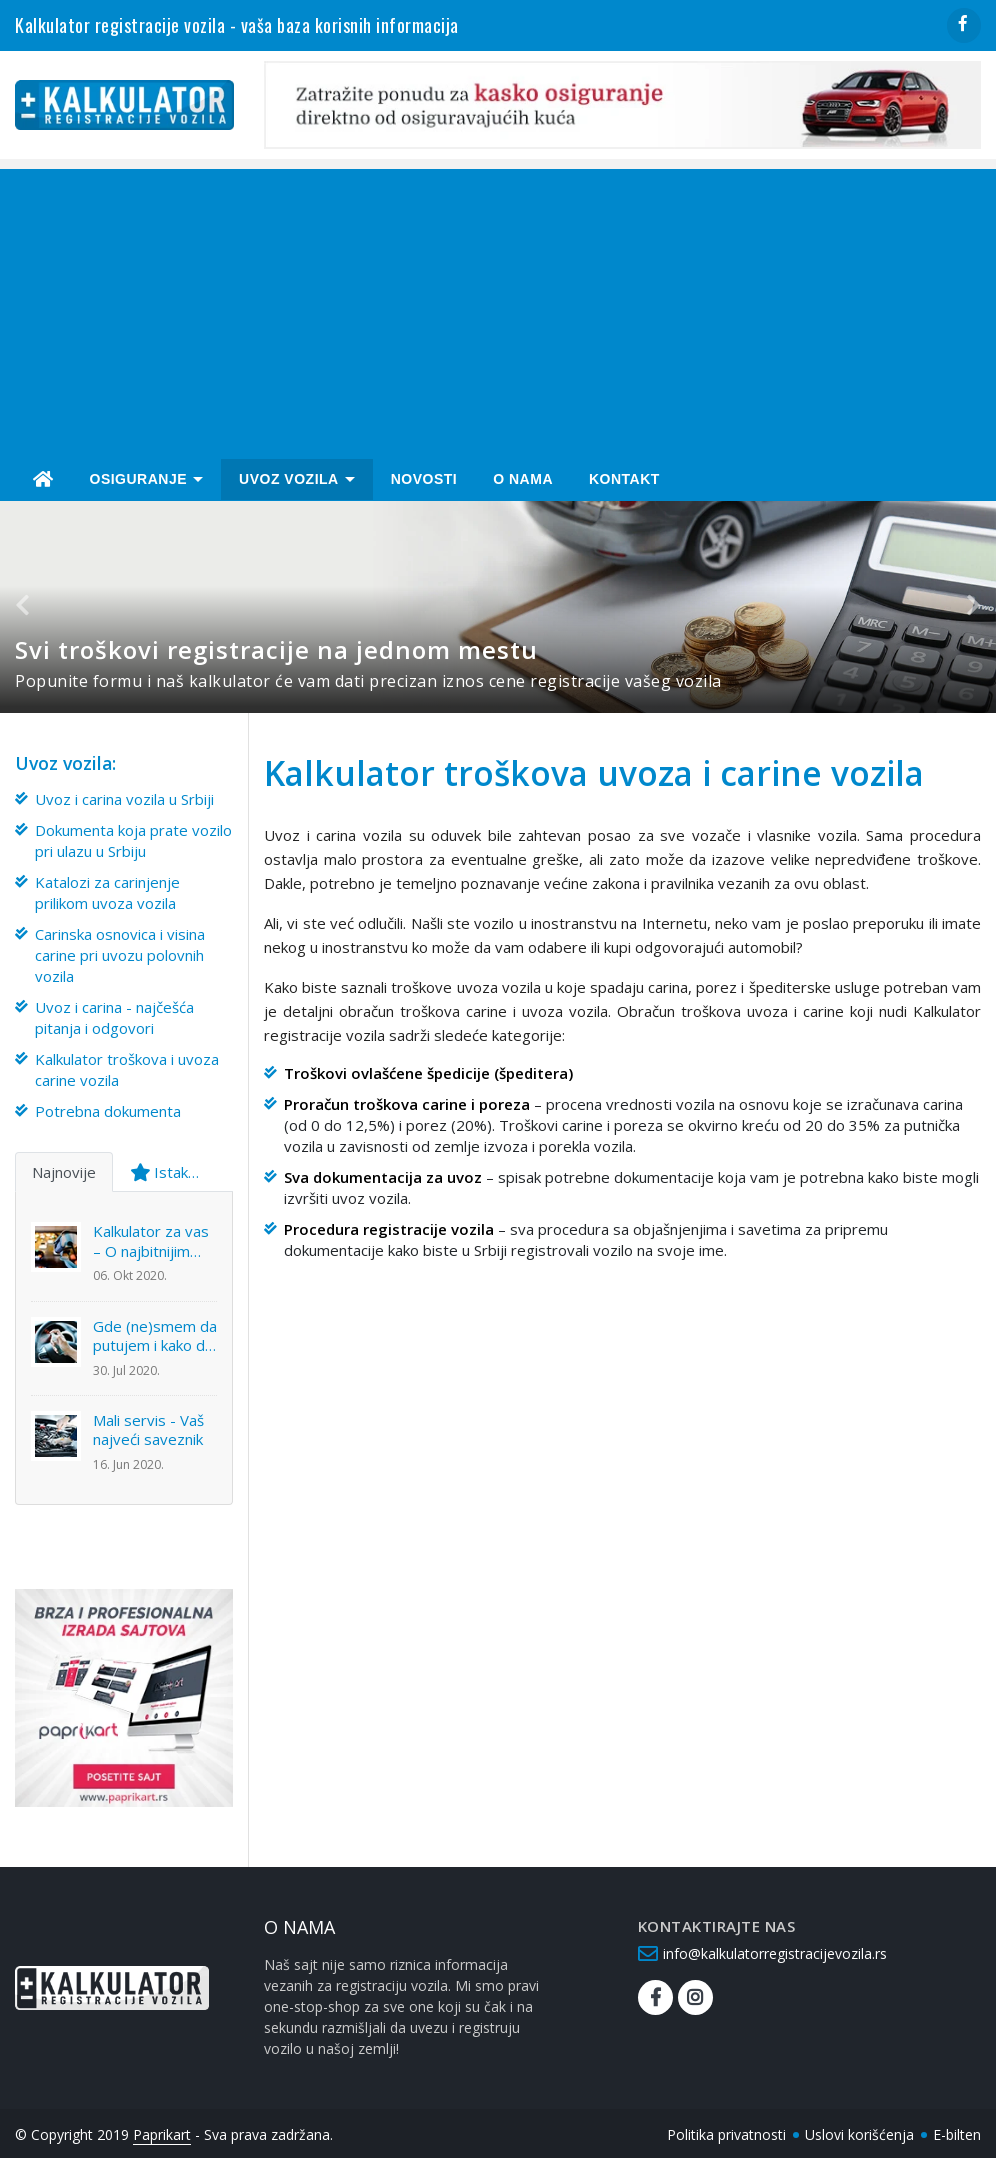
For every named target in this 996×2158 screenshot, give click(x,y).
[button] (27, 604)
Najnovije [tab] (64, 1169)
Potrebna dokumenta (108, 1108)
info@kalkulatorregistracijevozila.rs (775, 1950)
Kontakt (624, 477)
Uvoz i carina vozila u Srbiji (124, 796)
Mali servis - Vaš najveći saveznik (148, 1427)
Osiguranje (139, 477)
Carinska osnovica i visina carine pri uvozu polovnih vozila (120, 952)
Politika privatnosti (726, 2131)
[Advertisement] (505, 307)
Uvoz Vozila (289, 477)
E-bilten (957, 2131)
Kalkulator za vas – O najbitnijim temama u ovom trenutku (151, 1239)
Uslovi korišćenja (859, 2131)
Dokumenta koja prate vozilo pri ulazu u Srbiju (133, 837)
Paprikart (162, 2131)
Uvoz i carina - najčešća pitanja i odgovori (114, 1014)
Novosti (424, 477)
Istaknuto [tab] (174, 1169)
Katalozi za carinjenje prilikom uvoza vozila (107, 889)
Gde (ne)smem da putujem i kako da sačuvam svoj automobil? (155, 1333)
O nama (523, 477)
